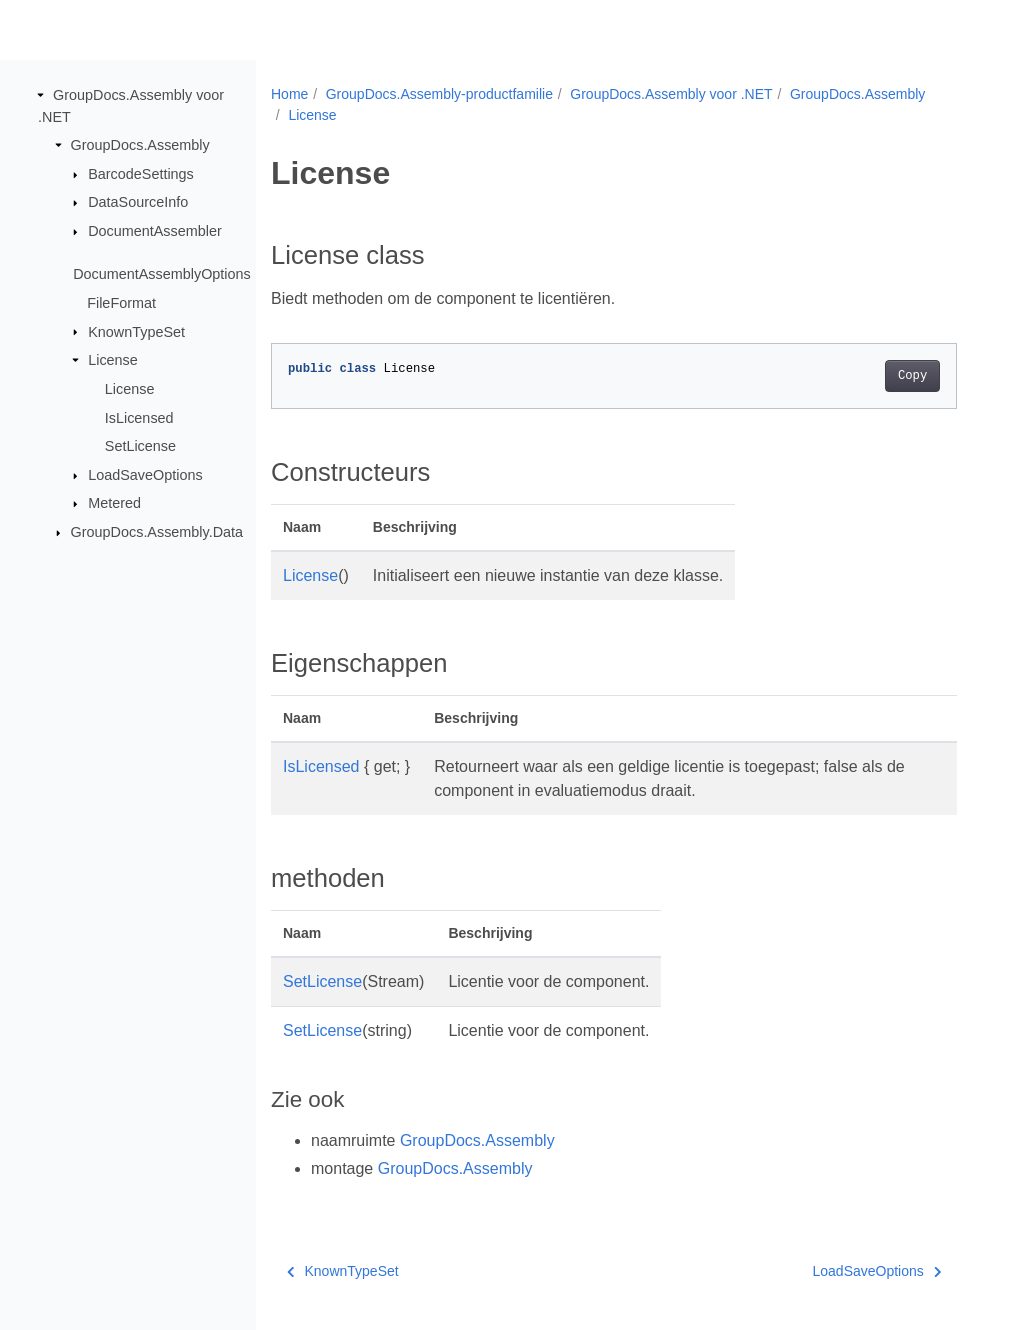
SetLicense (140, 446)
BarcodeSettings (141, 174)
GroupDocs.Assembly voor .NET (671, 94)
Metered (114, 503)
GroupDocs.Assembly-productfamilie (439, 94)
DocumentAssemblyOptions (162, 274)
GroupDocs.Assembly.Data (157, 532)
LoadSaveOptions (145, 475)
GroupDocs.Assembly (140, 145)
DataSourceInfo (138, 202)
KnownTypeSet (136, 331)
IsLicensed (139, 417)
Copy (912, 376)
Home (289, 94)
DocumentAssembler (155, 231)
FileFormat (121, 303)
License (113, 360)
